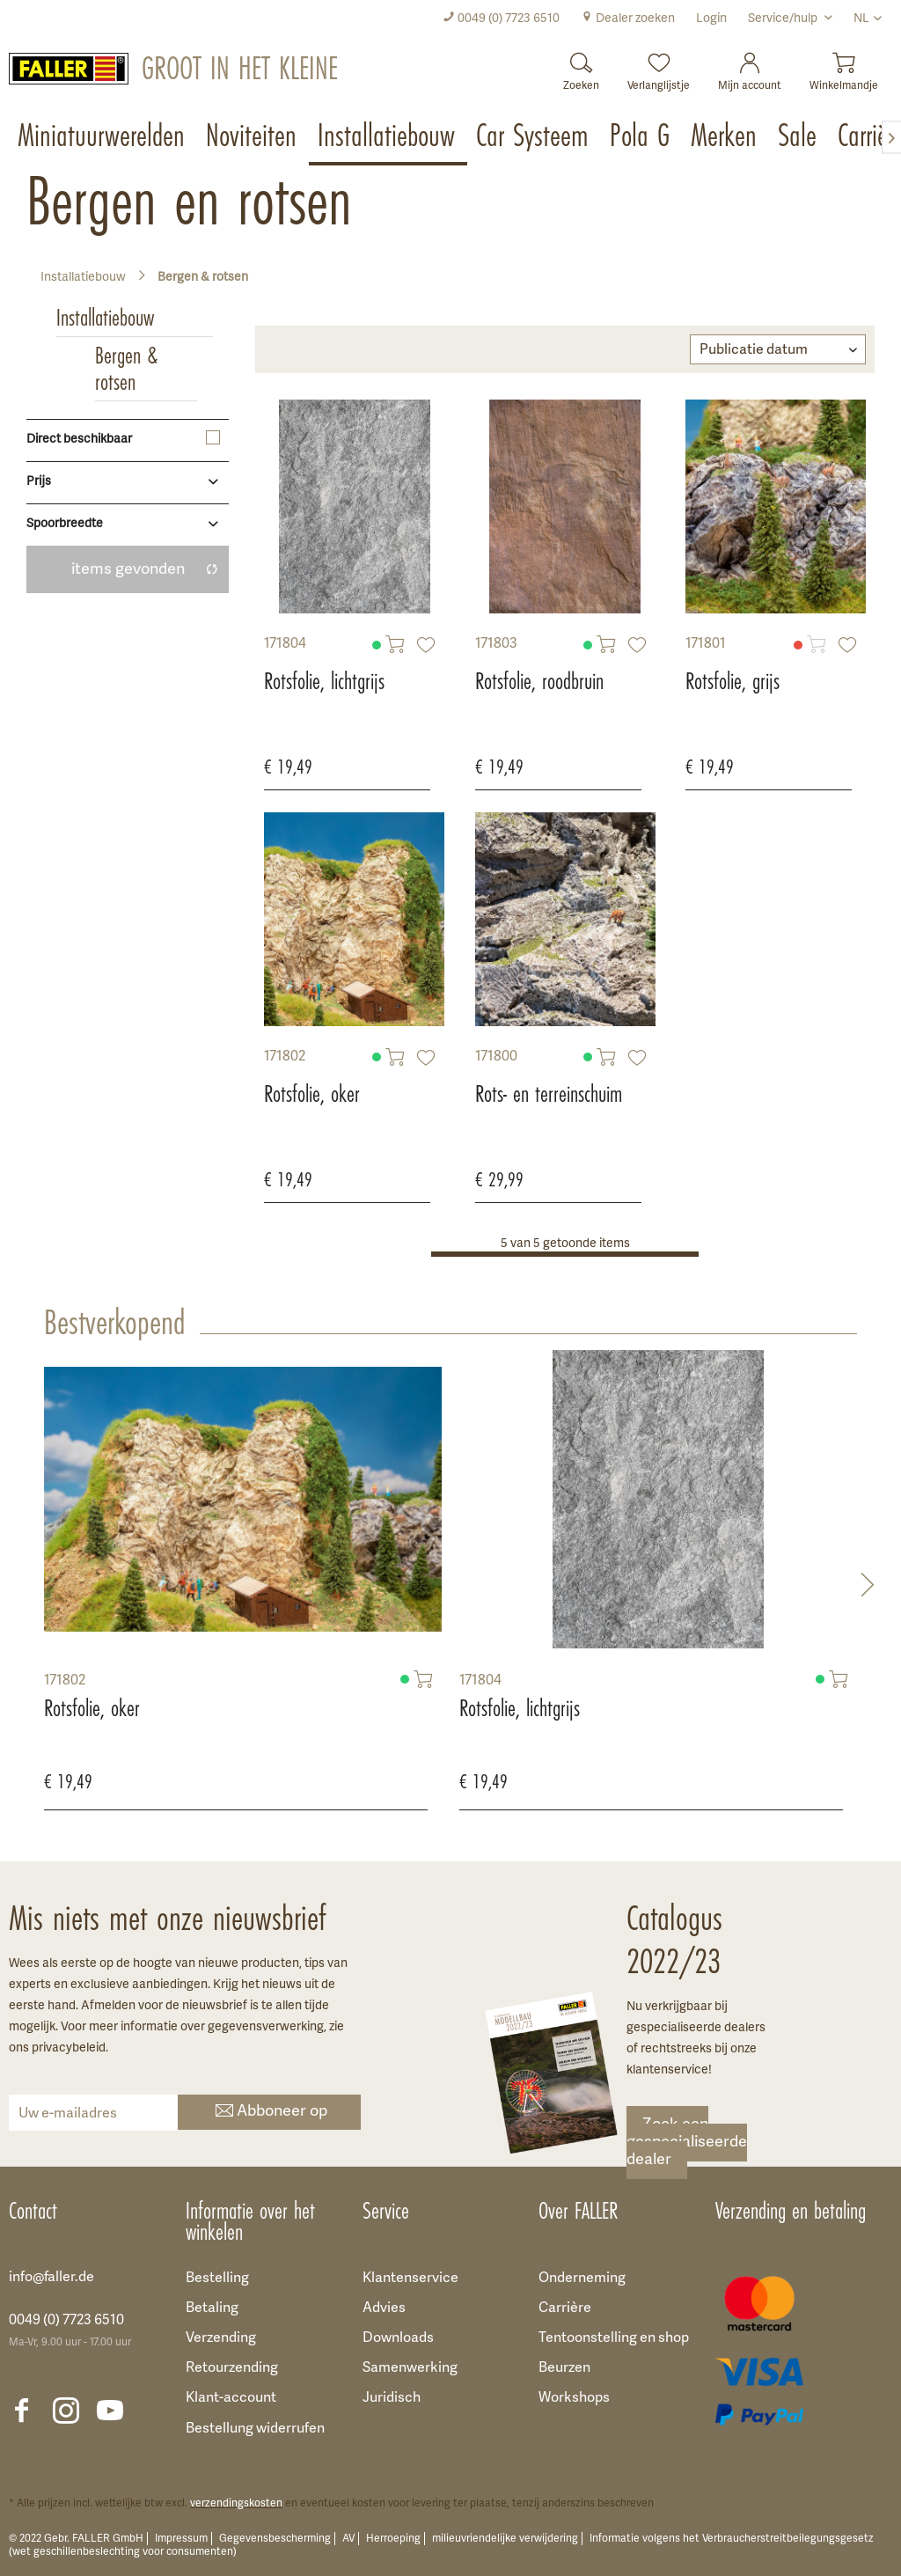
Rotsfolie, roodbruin (539, 681)
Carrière (564, 2308)
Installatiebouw (105, 318)
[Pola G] (641, 137)
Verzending (221, 2338)
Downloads (398, 2338)
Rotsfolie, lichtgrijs (324, 681)
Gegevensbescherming (275, 2538)
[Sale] (799, 137)
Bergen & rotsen (126, 368)
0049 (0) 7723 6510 (501, 18)
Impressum (181, 2538)
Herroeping (393, 2538)
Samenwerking (410, 2368)
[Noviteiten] (253, 137)
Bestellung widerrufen (255, 2429)
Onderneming (582, 2278)
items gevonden (145, 570)
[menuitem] (501, 19)
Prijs (38, 481)
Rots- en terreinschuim (548, 1094)
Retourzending (232, 2368)
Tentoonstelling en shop (613, 2338)
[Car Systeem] (534, 137)
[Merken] (725, 137)
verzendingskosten (236, 2503)
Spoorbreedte (64, 524)
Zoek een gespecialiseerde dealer (686, 2142)
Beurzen (564, 2368)
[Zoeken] (581, 66)
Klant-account (231, 2398)
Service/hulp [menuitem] (784, 18)
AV (348, 2538)
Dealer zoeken (628, 18)
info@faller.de (51, 2277)
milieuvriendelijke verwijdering (505, 2538)
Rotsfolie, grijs (732, 681)
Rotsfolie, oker (312, 1094)
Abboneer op (269, 2113)
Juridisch (392, 2398)
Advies (384, 2308)
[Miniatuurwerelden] (103, 137)
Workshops (574, 2398)
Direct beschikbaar (79, 439)
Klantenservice (410, 2278)
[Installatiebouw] (388, 137)
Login (711, 18)
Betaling (212, 2308)
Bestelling (217, 2278)
